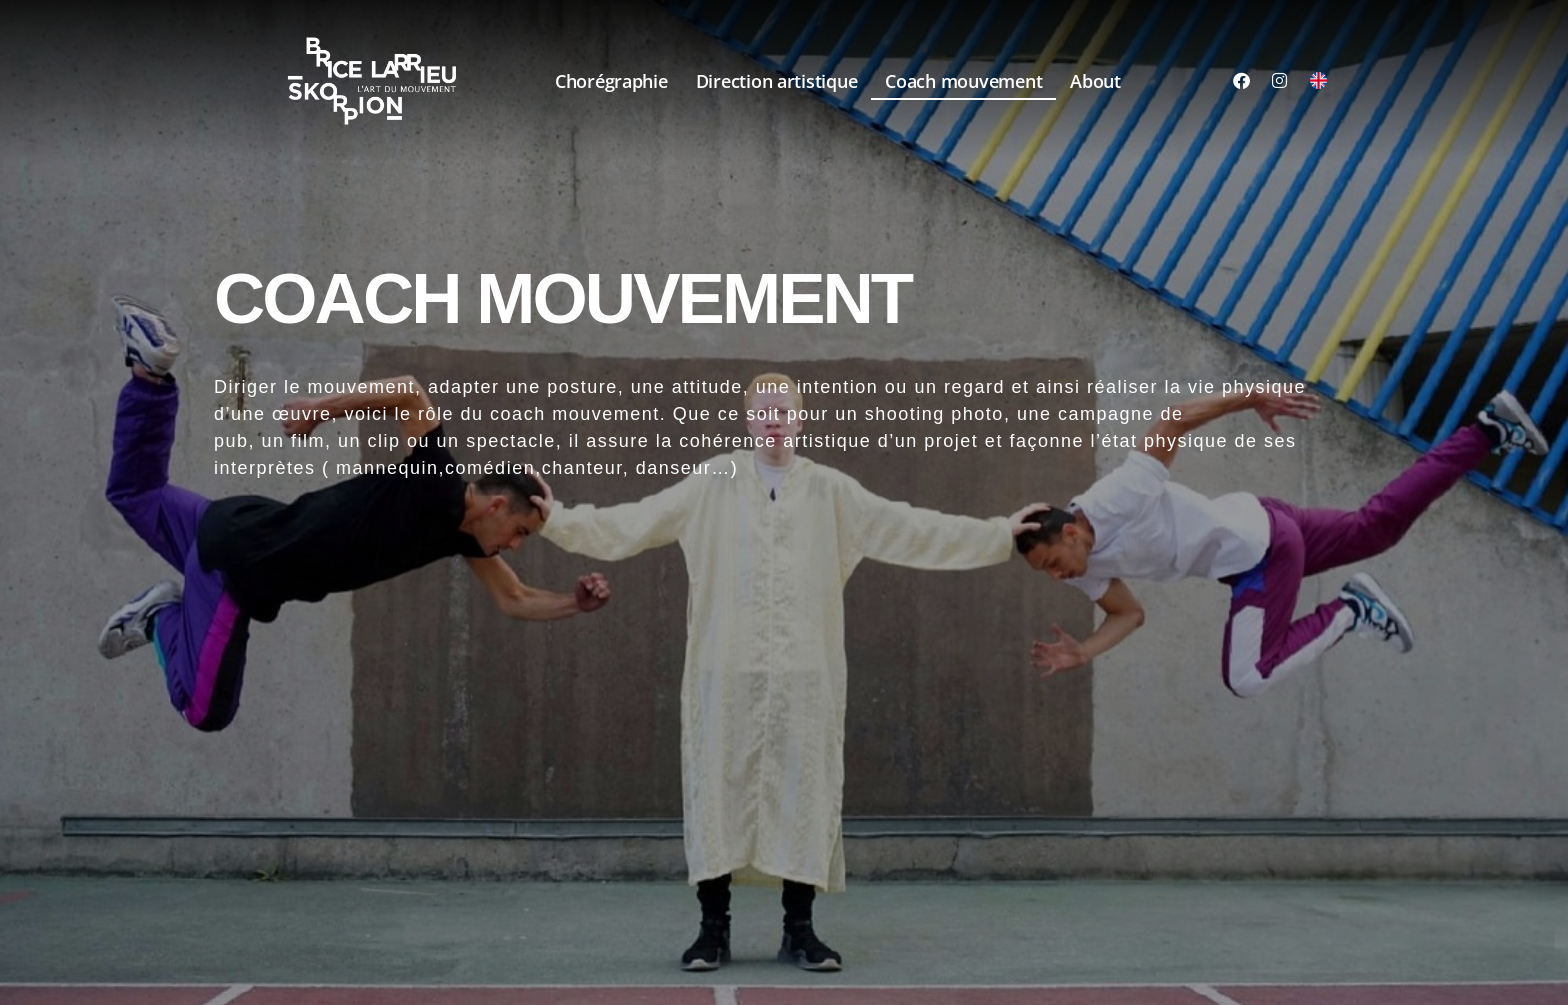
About (1095, 81)
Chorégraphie (611, 81)
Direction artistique (777, 81)
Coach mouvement (963, 81)
